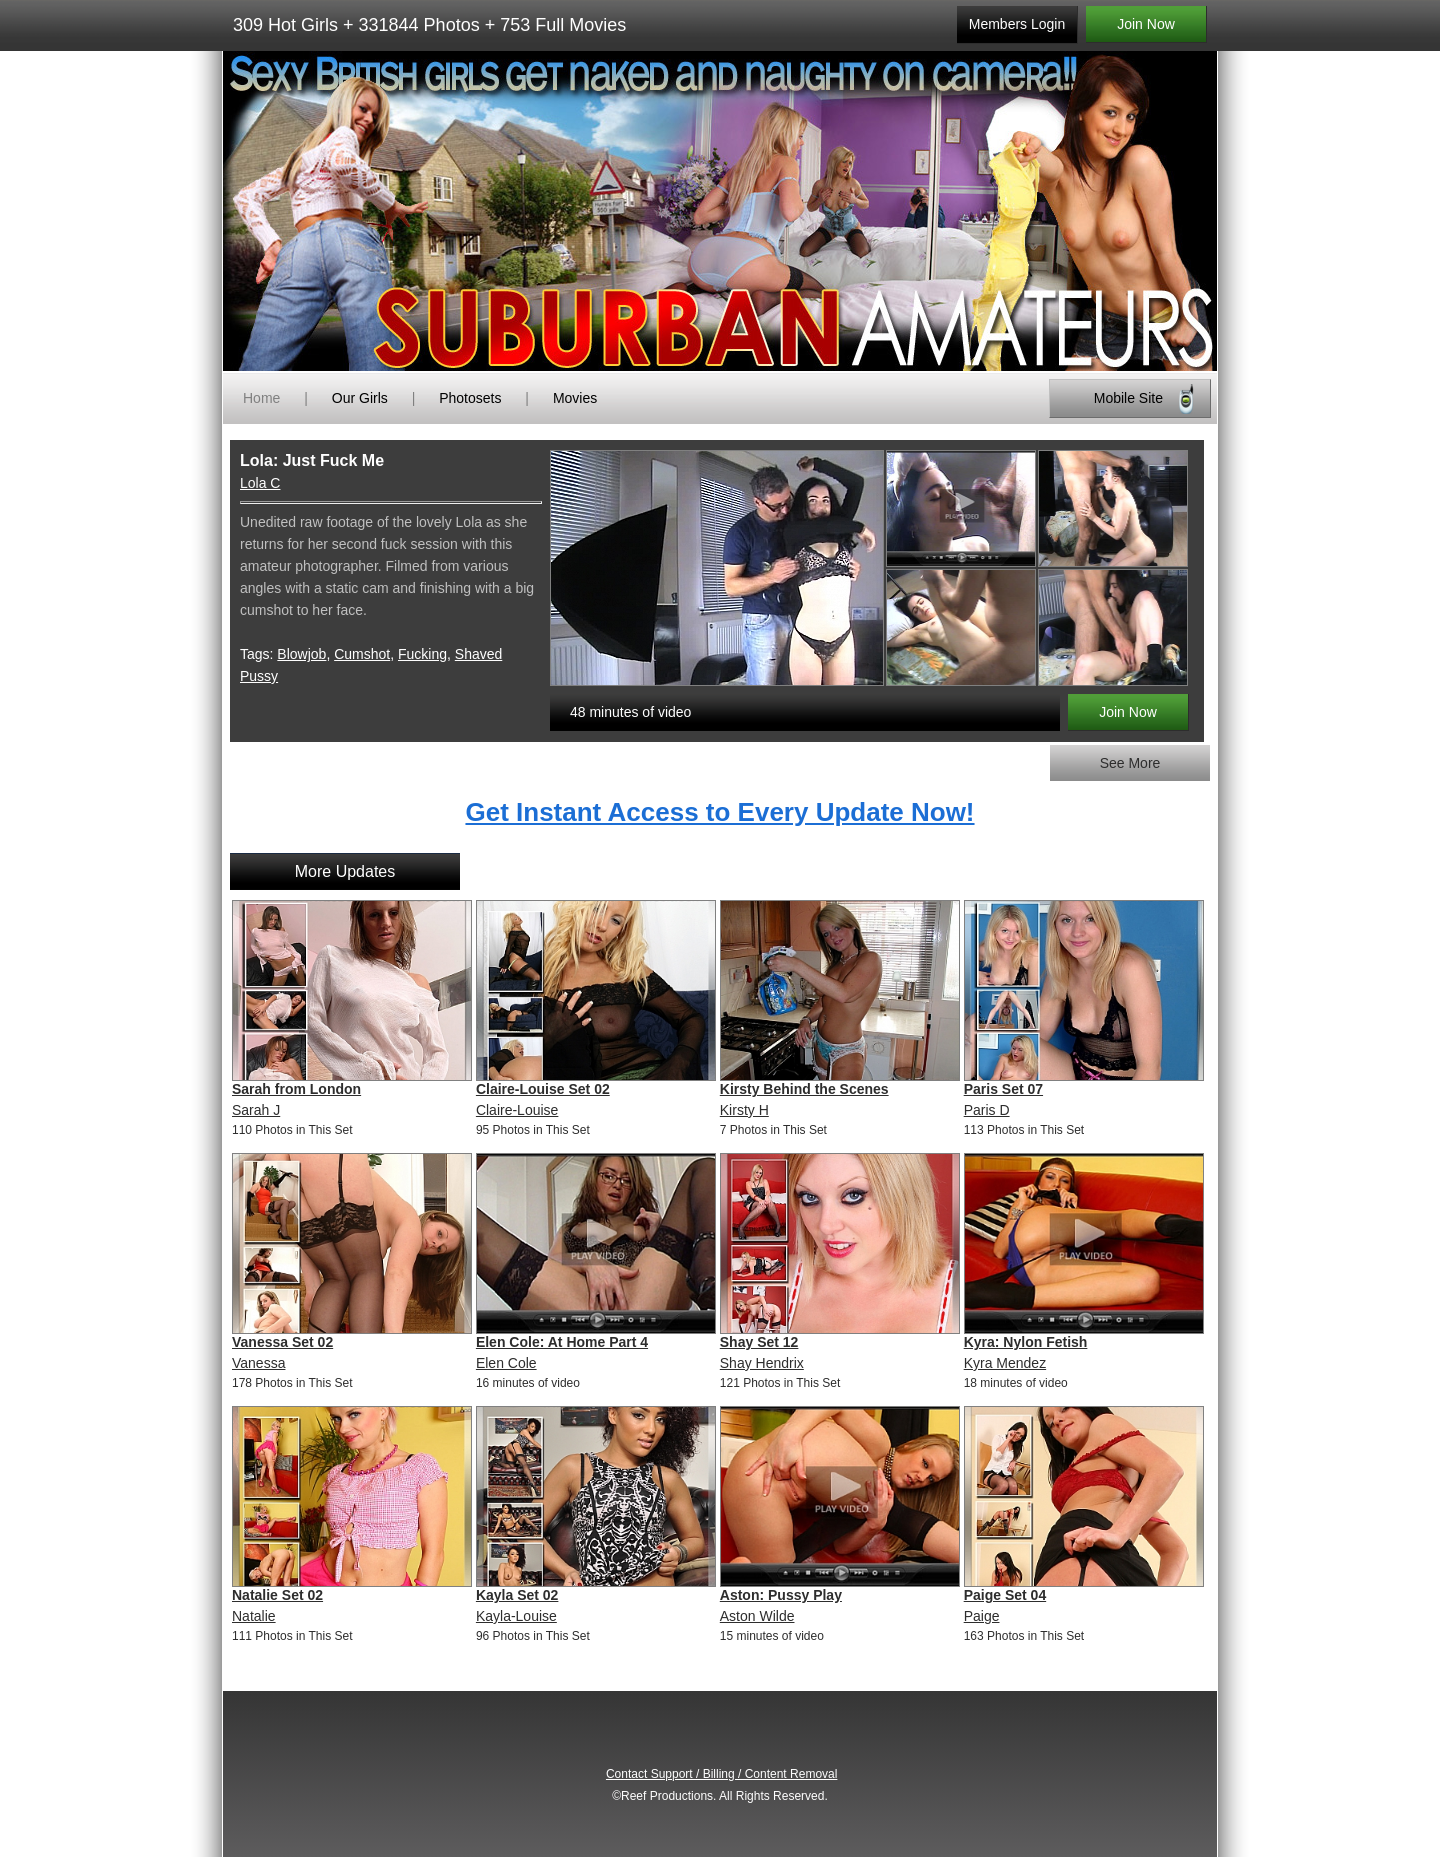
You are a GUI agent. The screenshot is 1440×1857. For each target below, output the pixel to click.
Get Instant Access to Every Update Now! (719, 812)
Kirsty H (744, 1110)
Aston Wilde (757, 1616)
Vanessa (258, 1363)
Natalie (254, 1616)
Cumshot (362, 654)
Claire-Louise (517, 1110)
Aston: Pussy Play (781, 1595)
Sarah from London (296, 1089)
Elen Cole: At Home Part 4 (562, 1342)
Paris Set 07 (1003, 1089)
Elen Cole (506, 1363)
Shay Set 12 (759, 1342)
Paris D (987, 1110)
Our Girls (360, 398)
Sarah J (256, 1110)
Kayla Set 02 (517, 1595)
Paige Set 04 (1005, 1595)
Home (261, 398)
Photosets (470, 398)
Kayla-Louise (516, 1616)
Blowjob (301, 654)
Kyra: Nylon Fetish (1026, 1342)
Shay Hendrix (762, 1363)
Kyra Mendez (1005, 1363)
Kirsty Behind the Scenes (804, 1089)
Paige (982, 1616)
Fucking (422, 654)
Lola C (260, 483)
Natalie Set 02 (277, 1595)
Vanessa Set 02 (282, 1342)
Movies (575, 398)
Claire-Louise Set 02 (543, 1089)
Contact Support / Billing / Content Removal (721, 1774)
